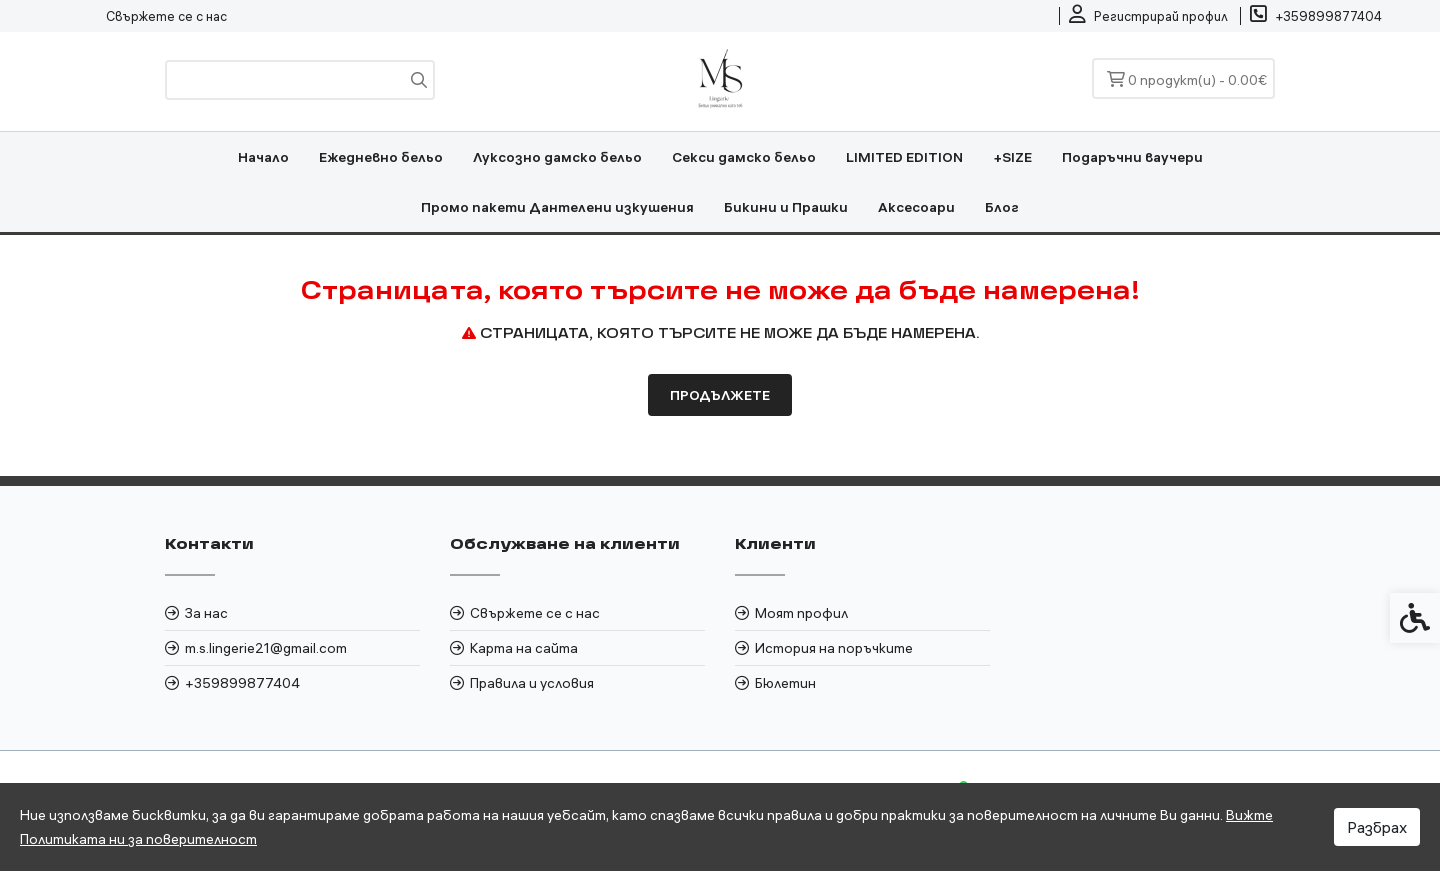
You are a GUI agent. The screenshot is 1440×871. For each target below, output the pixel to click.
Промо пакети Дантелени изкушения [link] (557, 207)
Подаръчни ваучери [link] (1132, 157)
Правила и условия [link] (532, 683)
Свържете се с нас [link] (166, 16)
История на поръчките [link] (834, 648)
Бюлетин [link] (785, 683)
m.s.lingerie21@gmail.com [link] (266, 648)
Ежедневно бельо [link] (381, 157)
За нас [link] (206, 613)
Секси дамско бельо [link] (744, 157)
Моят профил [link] (801, 613)
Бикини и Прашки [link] (786, 207)
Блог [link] (1002, 207)
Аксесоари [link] (916, 207)
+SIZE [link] (1012, 157)
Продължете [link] (720, 395)
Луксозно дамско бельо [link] (557, 157)
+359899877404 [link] (242, 683)
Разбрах (1377, 827)
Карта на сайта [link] (524, 648)
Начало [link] (263, 157)
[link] (1148, 16)
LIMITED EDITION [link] (904, 157)
